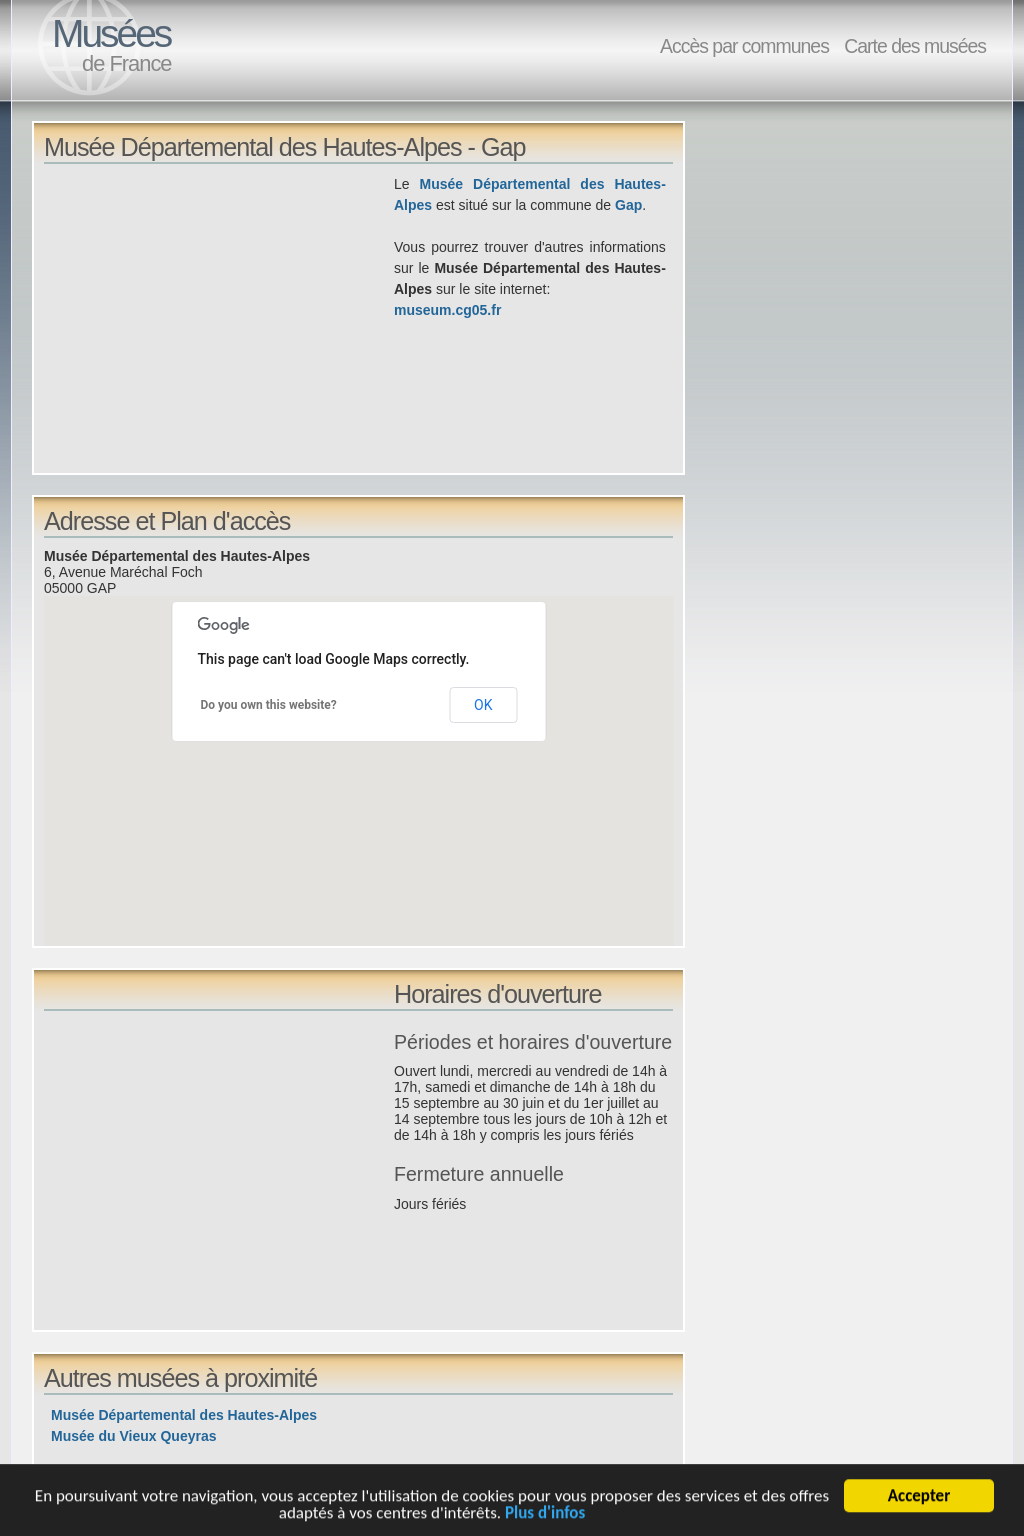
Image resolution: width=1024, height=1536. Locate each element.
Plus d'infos (545, 1516)
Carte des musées (915, 46)
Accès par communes (744, 46)
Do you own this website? (269, 705)
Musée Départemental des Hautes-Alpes (184, 1415)
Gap (628, 205)
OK (483, 705)
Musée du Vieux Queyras (133, 1436)
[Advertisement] (219, 314)
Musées (111, 33)
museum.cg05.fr (447, 310)
